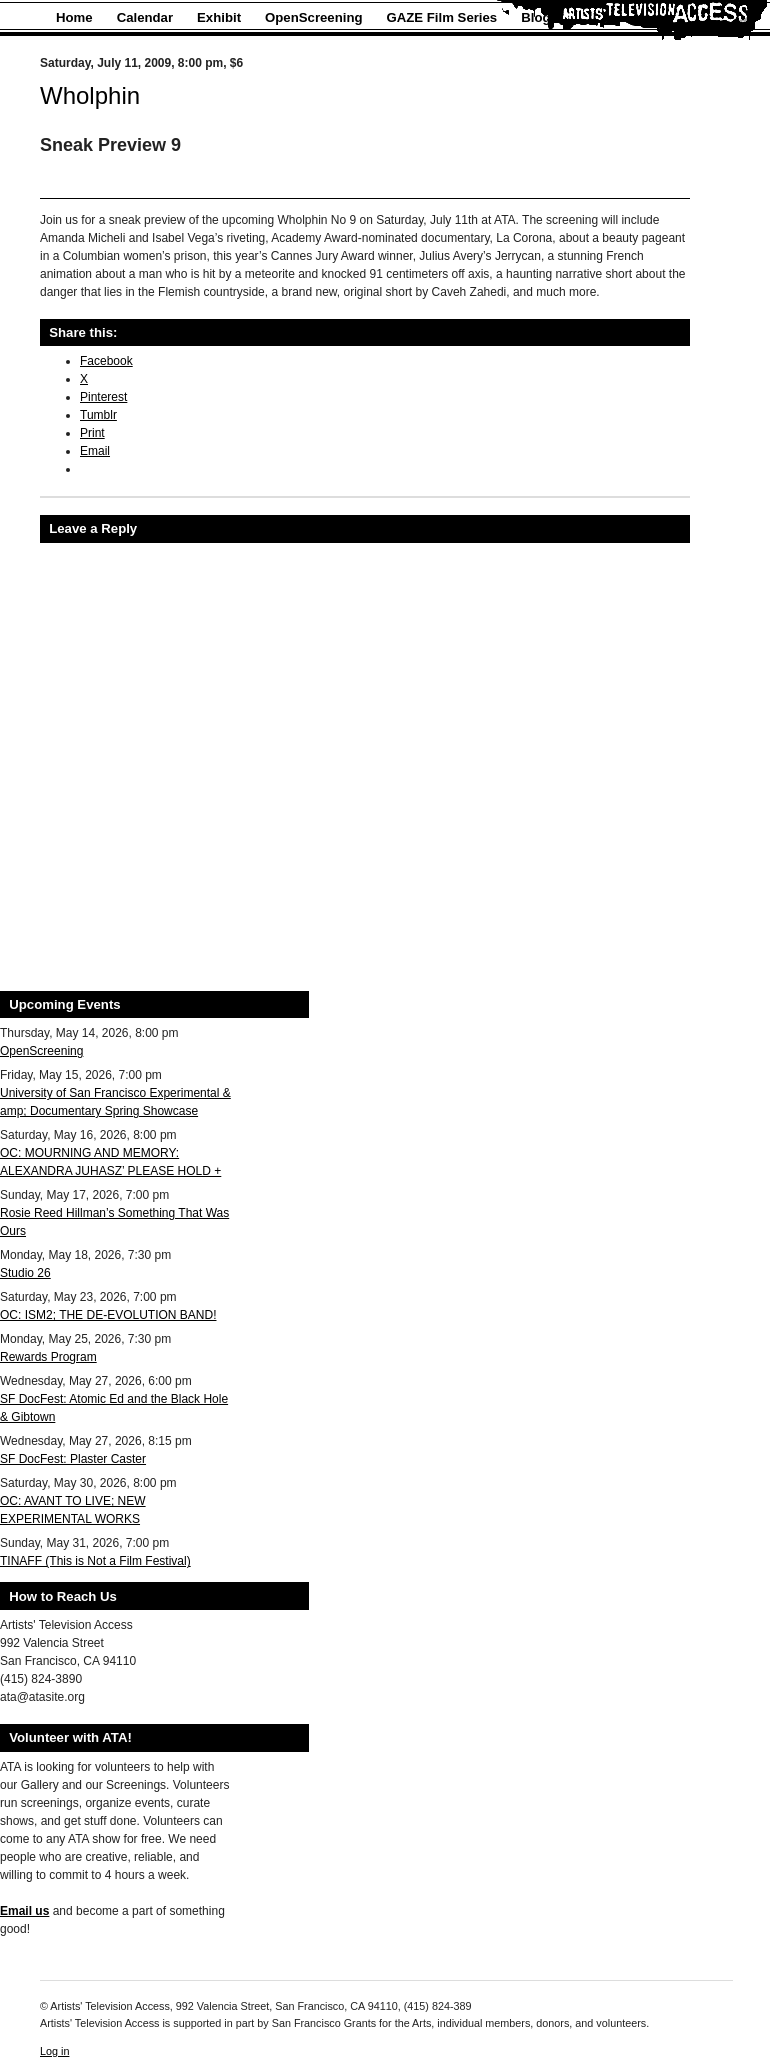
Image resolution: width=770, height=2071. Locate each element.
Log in (54, 2051)
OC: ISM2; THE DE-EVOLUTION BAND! (108, 1315)
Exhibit (219, 17)
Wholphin (90, 95)
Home (74, 17)
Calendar (145, 17)
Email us (24, 1911)
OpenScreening (313, 17)
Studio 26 (25, 1273)
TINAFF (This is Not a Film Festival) (95, 1561)
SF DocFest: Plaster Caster (73, 1459)
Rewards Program (48, 1357)
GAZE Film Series (442, 17)
